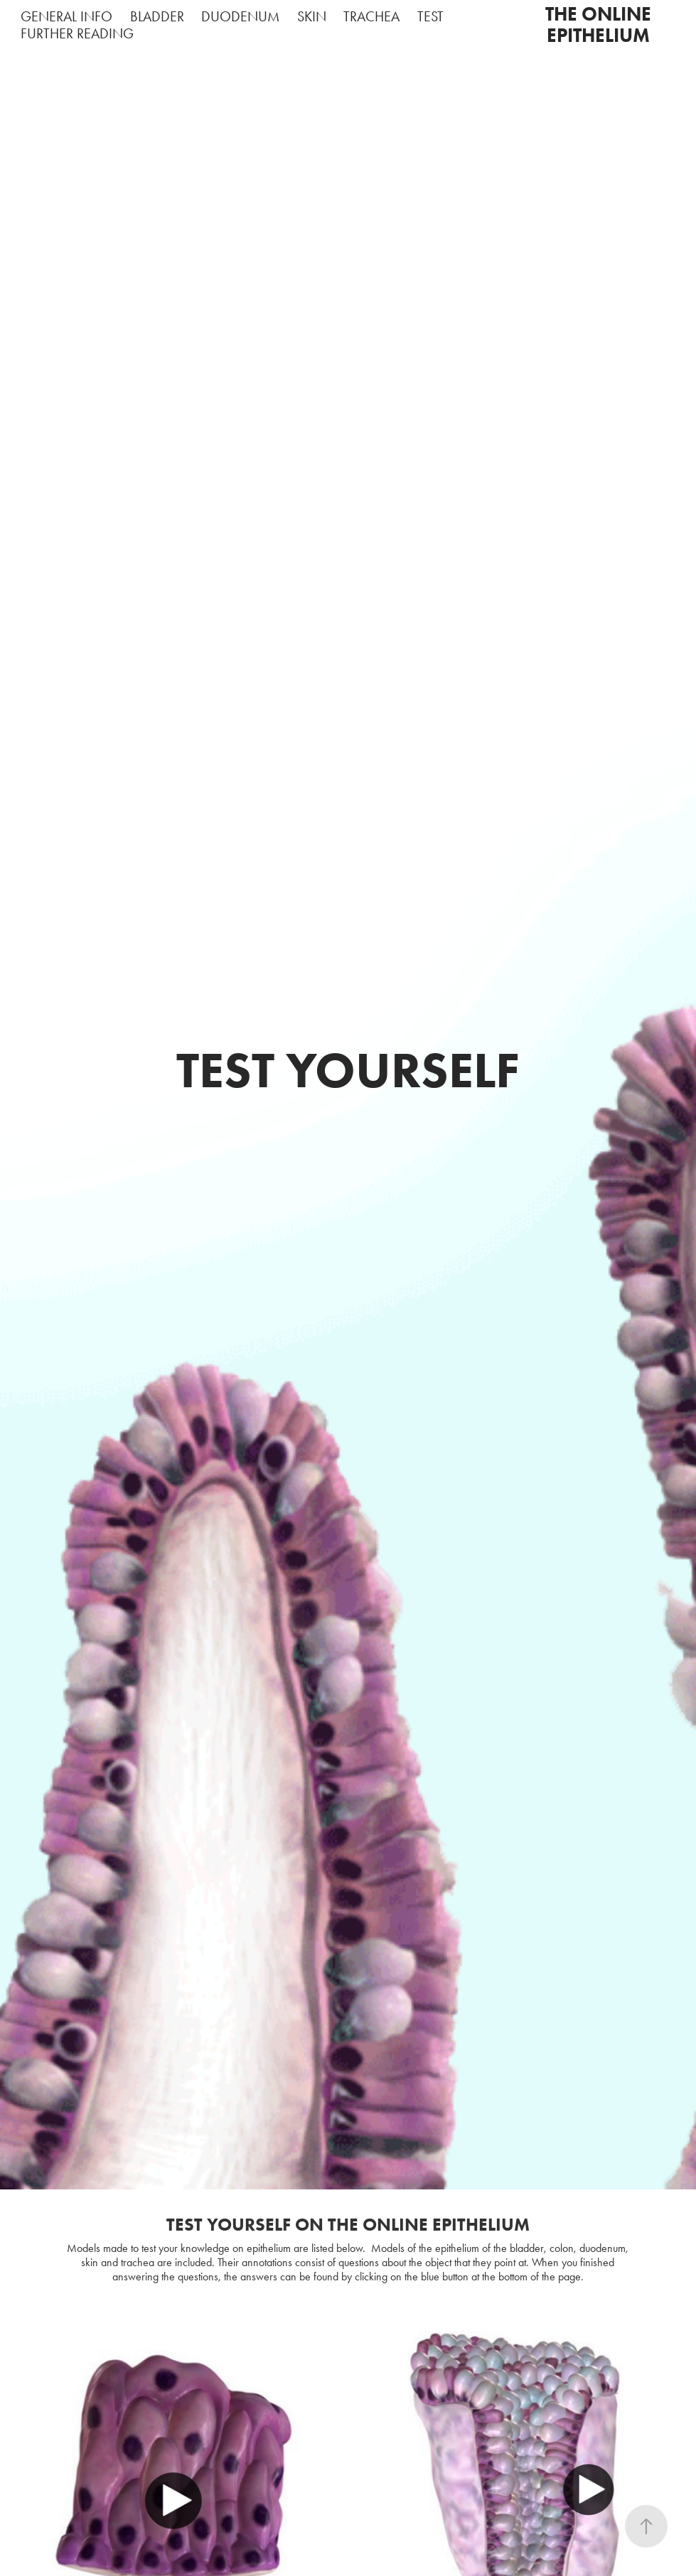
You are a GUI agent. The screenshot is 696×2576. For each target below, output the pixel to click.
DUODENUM (240, 16)
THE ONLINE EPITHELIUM (600, 24)
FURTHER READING (77, 33)
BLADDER (157, 16)
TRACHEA (371, 16)
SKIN (311, 16)
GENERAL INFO (66, 16)
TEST (430, 16)
